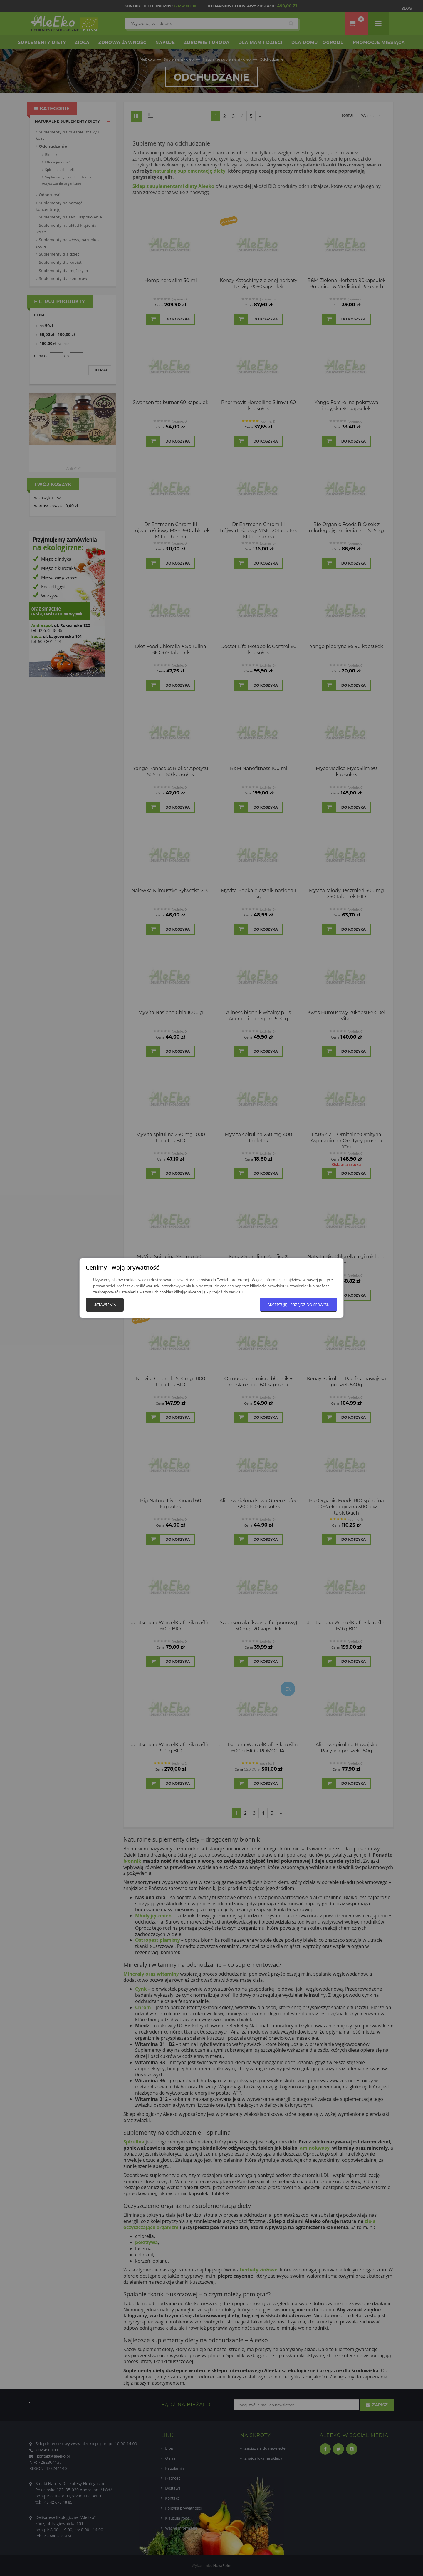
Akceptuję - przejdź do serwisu (298, 1304)
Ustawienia (104, 1304)
